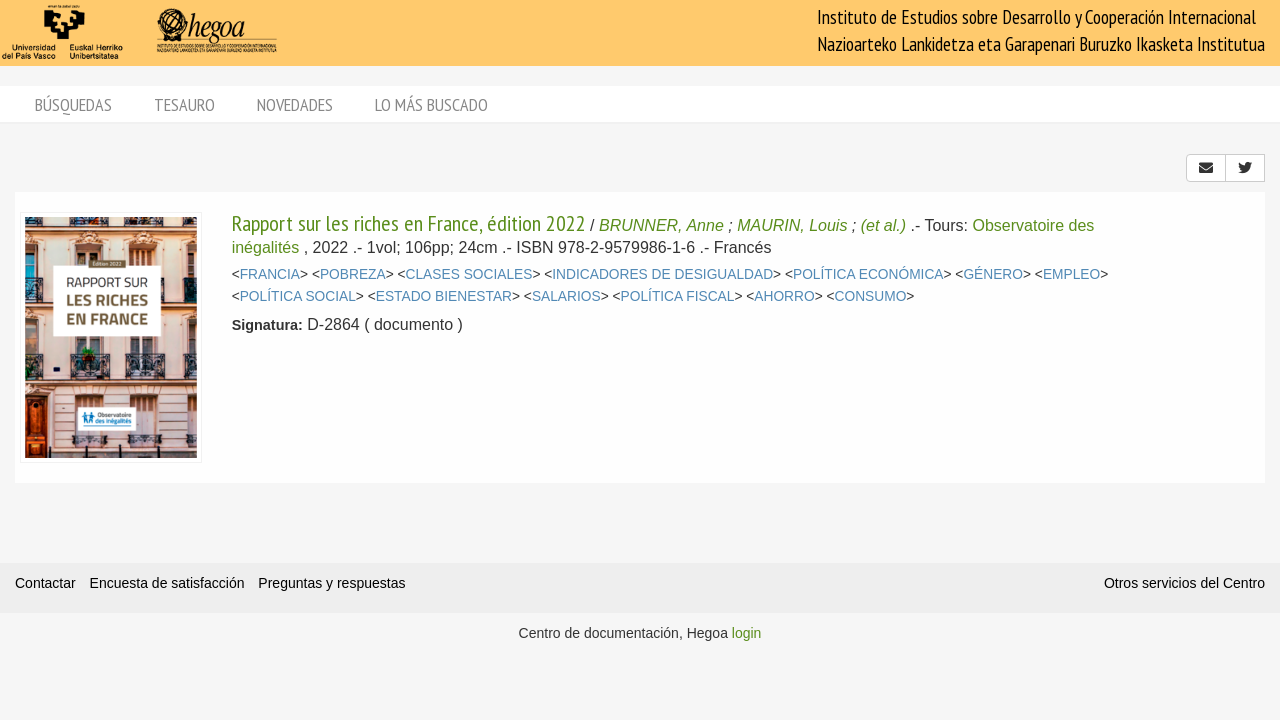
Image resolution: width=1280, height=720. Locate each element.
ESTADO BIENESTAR (444, 296)
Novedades (295, 104)
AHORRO (784, 296)
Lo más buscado (431, 104)
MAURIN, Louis (792, 225)
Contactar (45, 583)
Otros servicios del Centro (1184, 583)
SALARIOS (566, 296)
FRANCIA (270, 274)
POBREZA (353, 274)
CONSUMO (871, 296)
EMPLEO (1071, 274)
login (747, 633)
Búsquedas (73, 104)
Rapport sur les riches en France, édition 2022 (409, 223)
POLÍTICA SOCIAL (298, 296)
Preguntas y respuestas (331, 583)
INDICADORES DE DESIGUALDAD (662, 274)
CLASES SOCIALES (469, 274)
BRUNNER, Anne (661, 225)
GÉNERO (993, 274)
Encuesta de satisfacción (167, 583)
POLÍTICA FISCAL (678, 296)
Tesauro (184, 104)
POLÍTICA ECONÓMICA (868, 274)
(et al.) (883, 225)
